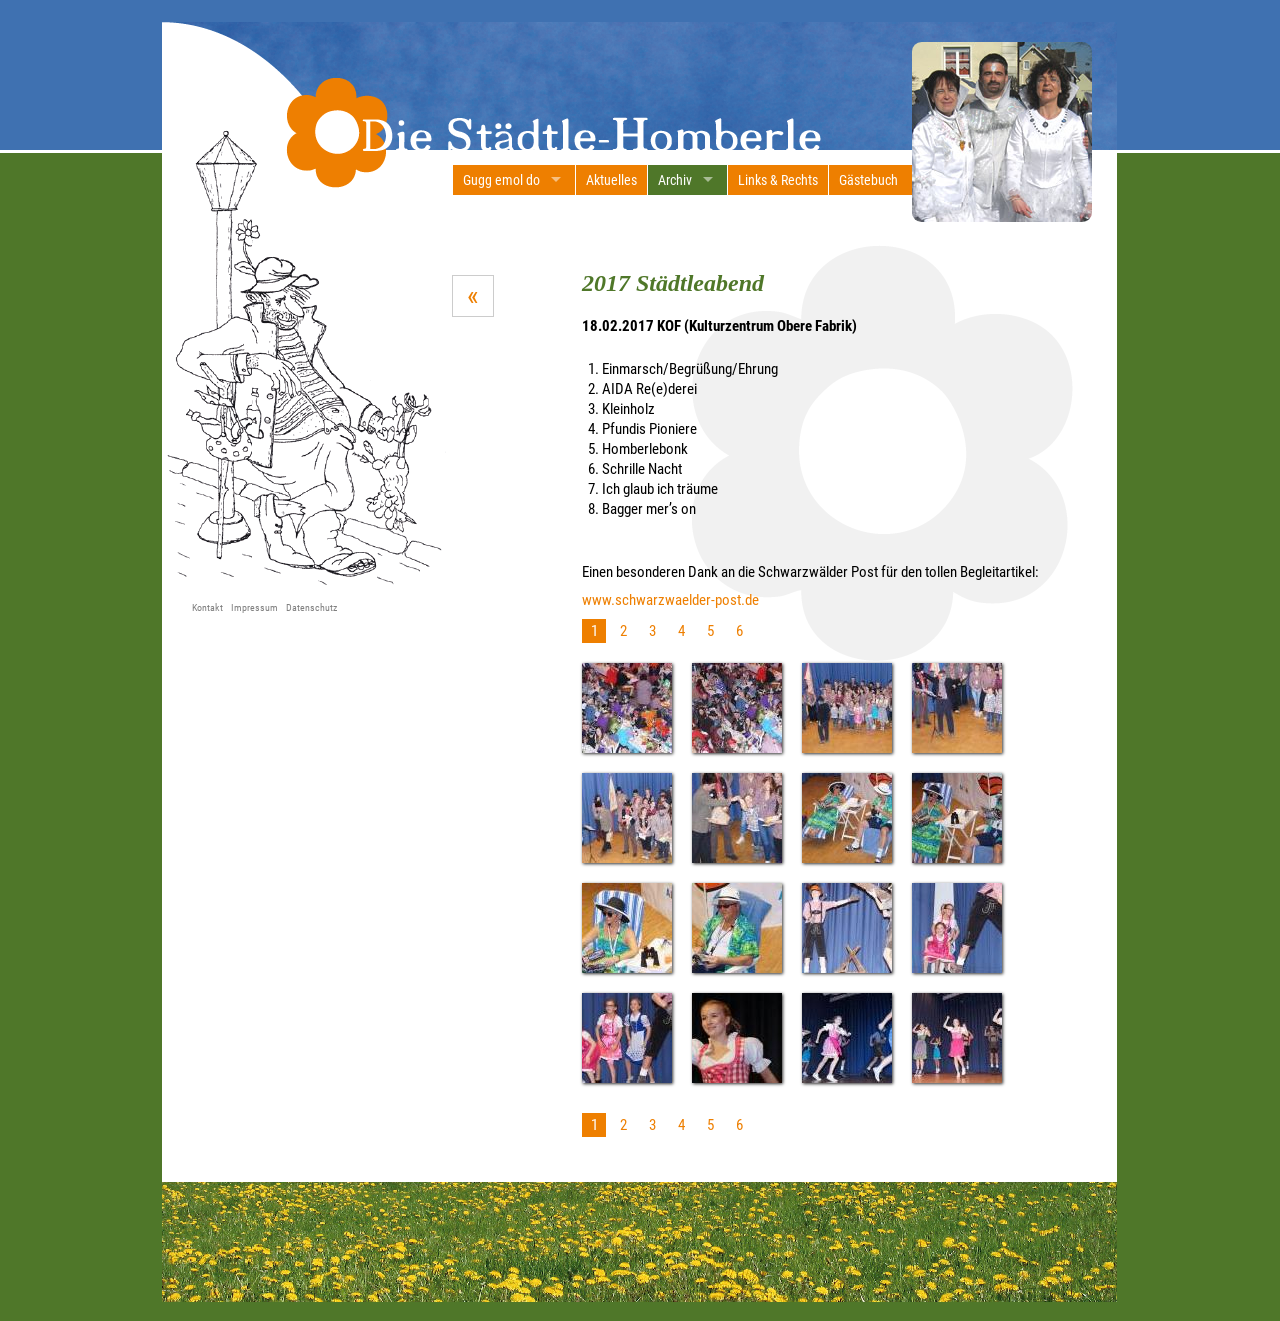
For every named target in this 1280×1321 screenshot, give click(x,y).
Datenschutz (311, 607)
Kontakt (207, 607)
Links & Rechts (778, 180)
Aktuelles (611, 180)
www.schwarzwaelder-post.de (670, 600)
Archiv (675, 180)
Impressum (254, 607)
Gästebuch (868, 180)
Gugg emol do (501, 180)
